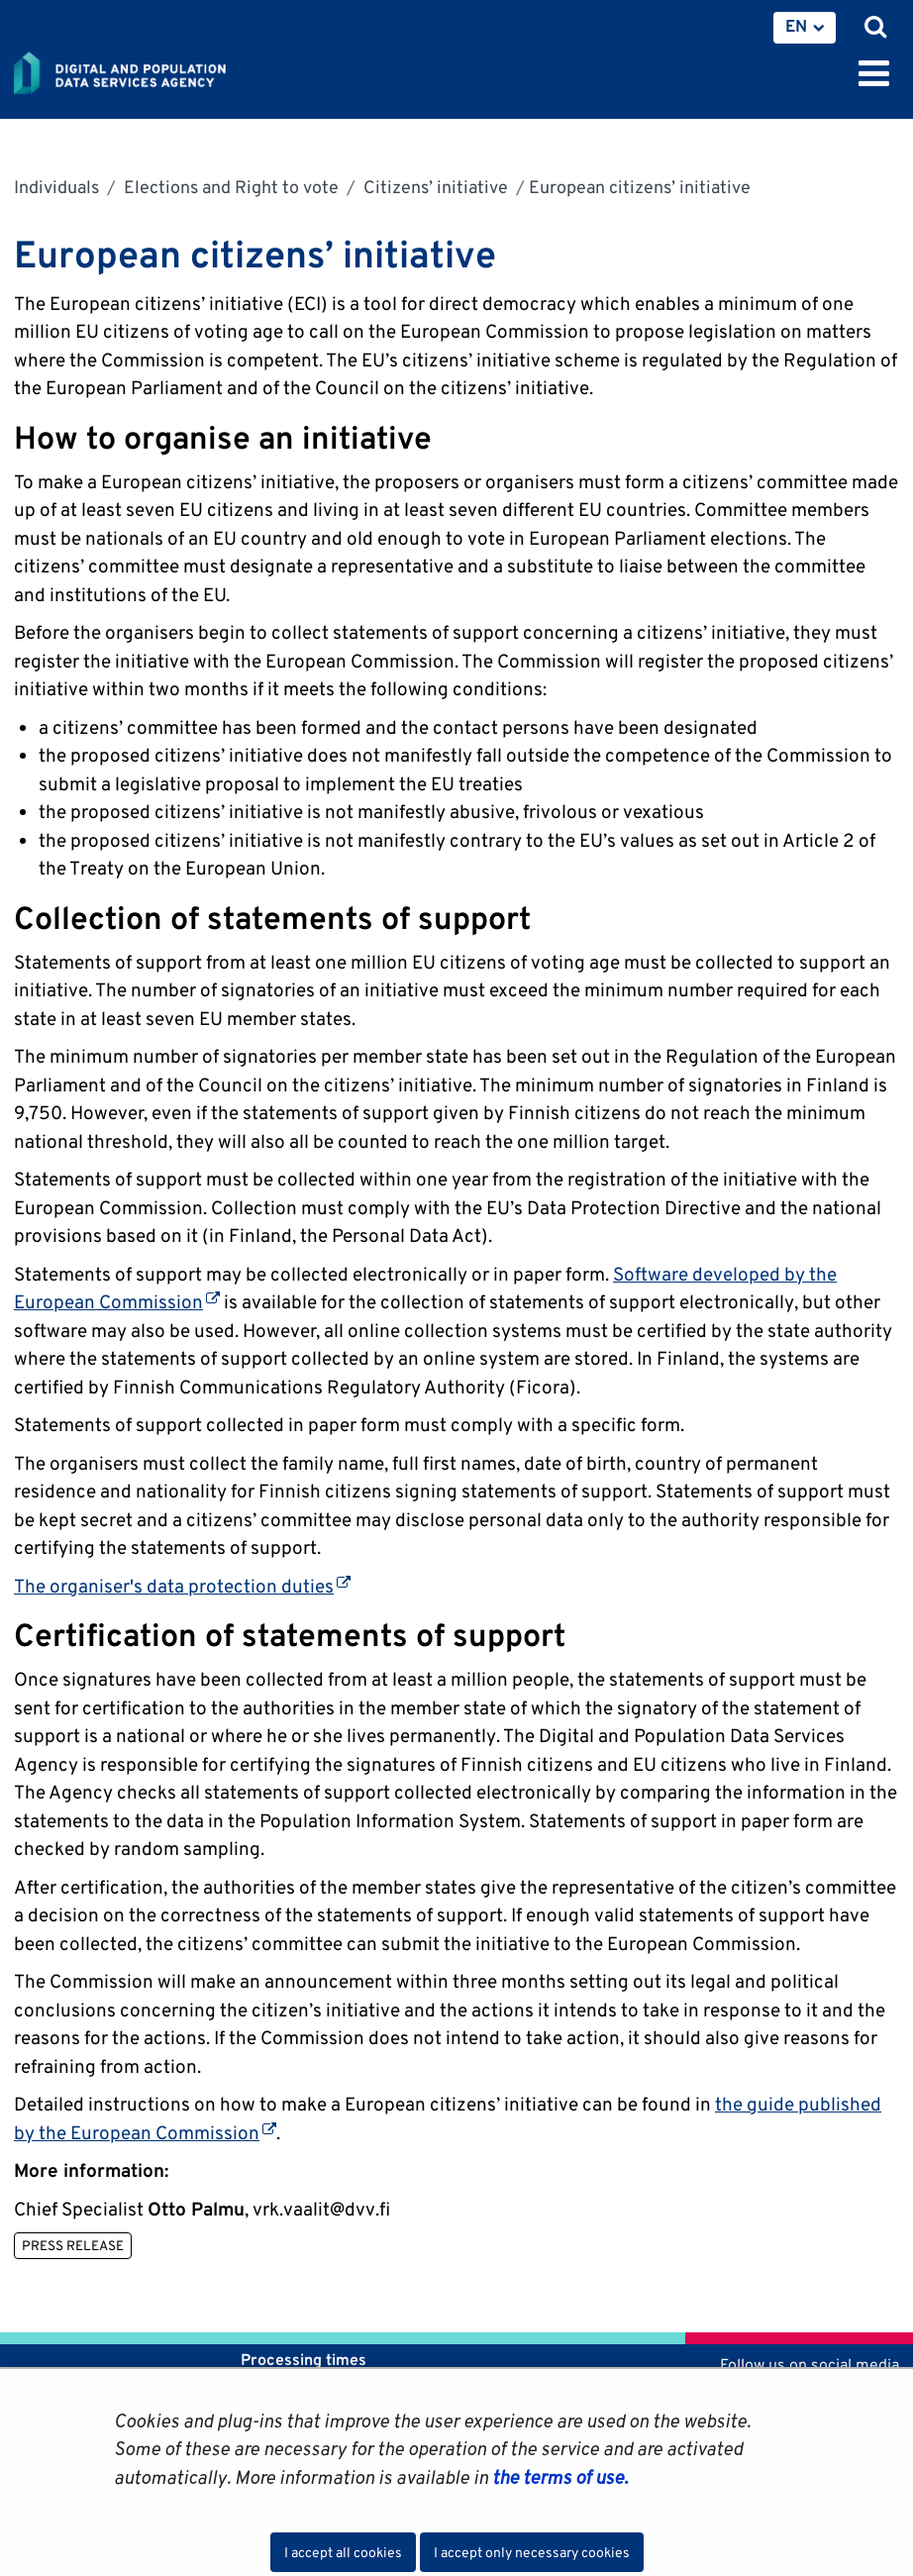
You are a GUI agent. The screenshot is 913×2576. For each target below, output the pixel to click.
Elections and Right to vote (229, 186)
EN (796, 26)
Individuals (56, 186)
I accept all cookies (343, 2552)
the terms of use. (558, 2477)
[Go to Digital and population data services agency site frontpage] (164, 69)
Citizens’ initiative (433, 186)
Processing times (303, 2359)
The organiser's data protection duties (182, 1585)
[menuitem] (804, 28)
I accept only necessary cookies (532, 2552)
